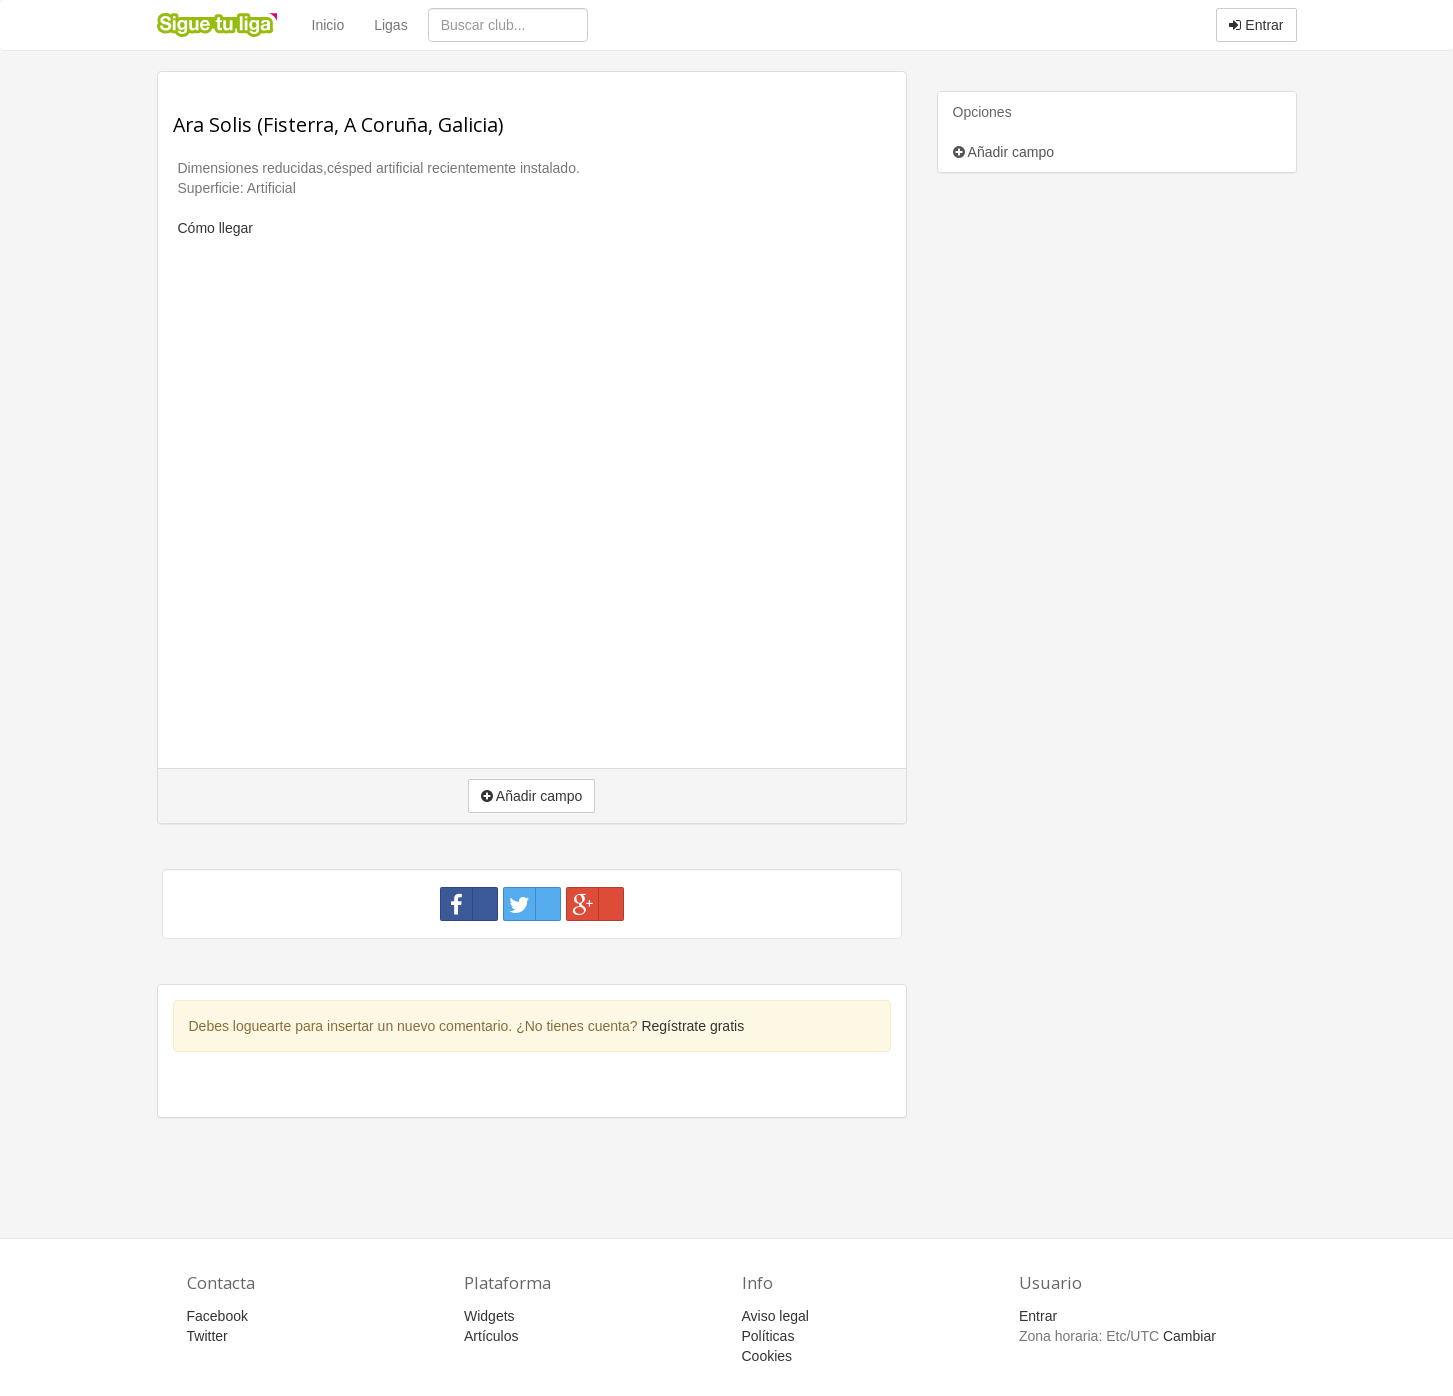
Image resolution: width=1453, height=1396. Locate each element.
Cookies (767, 1356)
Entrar (1256, 25)
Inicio (328, 25)
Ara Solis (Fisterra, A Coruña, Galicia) (338, 124)
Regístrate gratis (692, 1026)
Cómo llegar (215, 228)
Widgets (489, 1316)
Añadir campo (1004, 152)
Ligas (390, 25)
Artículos (491, 1336)
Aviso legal (775, 1316)
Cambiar (1189, 1336)
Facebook (217, 1316)
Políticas (768, 1336)
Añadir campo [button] (532, 796)
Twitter (207, 1336)
